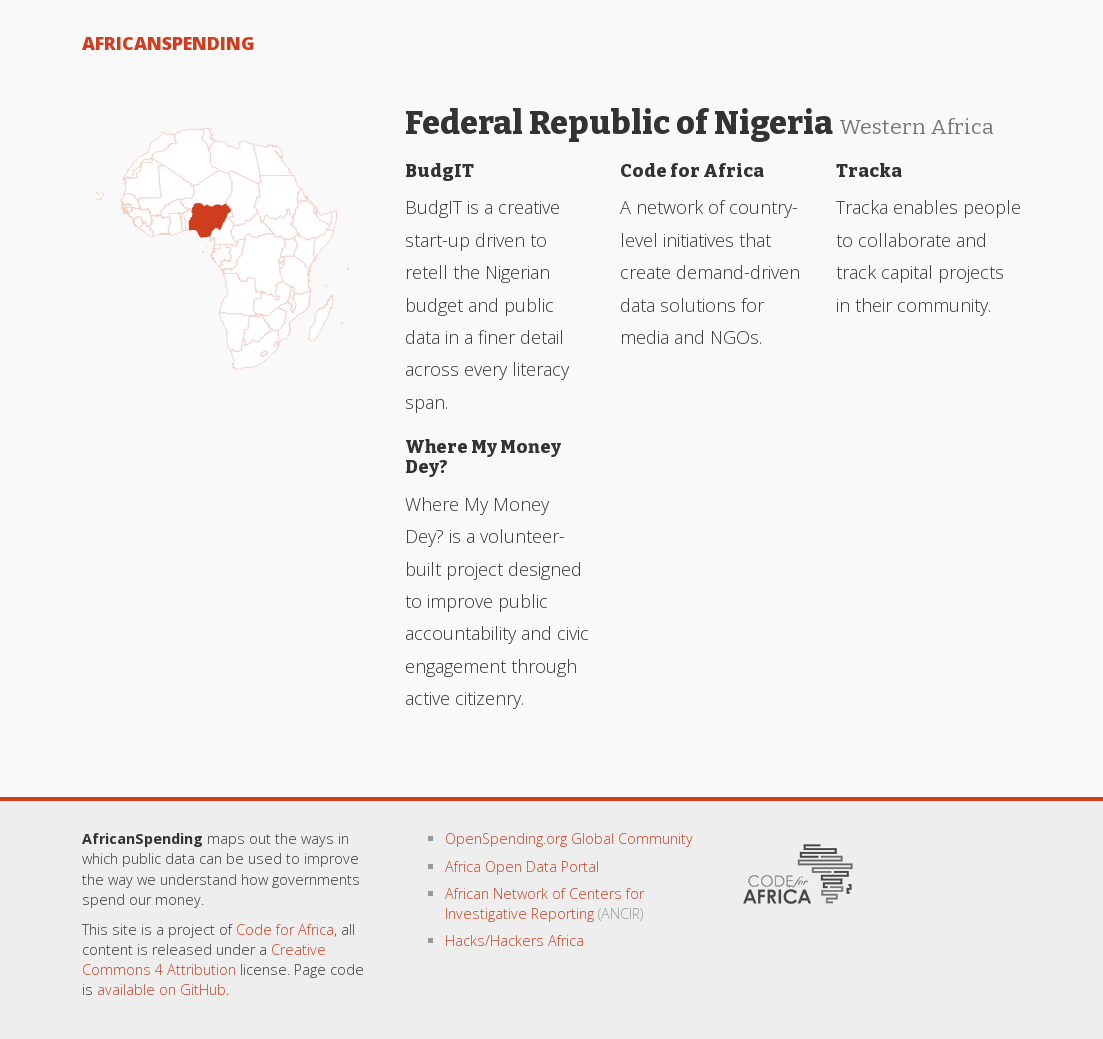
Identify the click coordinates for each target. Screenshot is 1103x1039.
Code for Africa (285, 929)
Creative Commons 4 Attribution (204, 959)
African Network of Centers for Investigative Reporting (544, 903)
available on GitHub (161, 989)
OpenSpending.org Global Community (569, 838)
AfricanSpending (168, 43)
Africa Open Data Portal (522, 866)
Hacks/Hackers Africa (514, 940)
